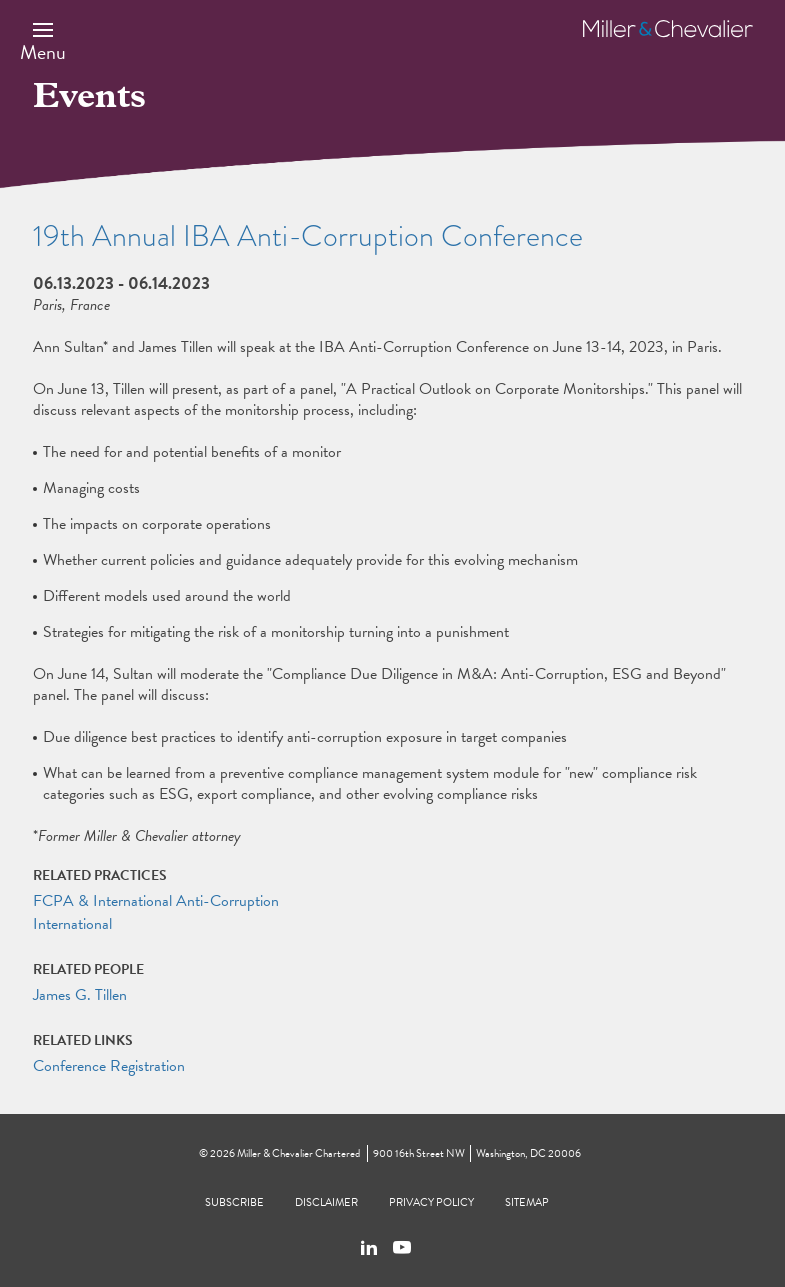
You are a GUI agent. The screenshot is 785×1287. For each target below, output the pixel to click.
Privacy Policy (431, 1202)
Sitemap (527, 1202)
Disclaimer (326, 1202)
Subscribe (234, 1202)
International (72, 924)
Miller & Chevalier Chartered (298, 1153)
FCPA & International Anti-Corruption (156, 901)
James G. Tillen (80, 995)
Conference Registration (109, 1066)
